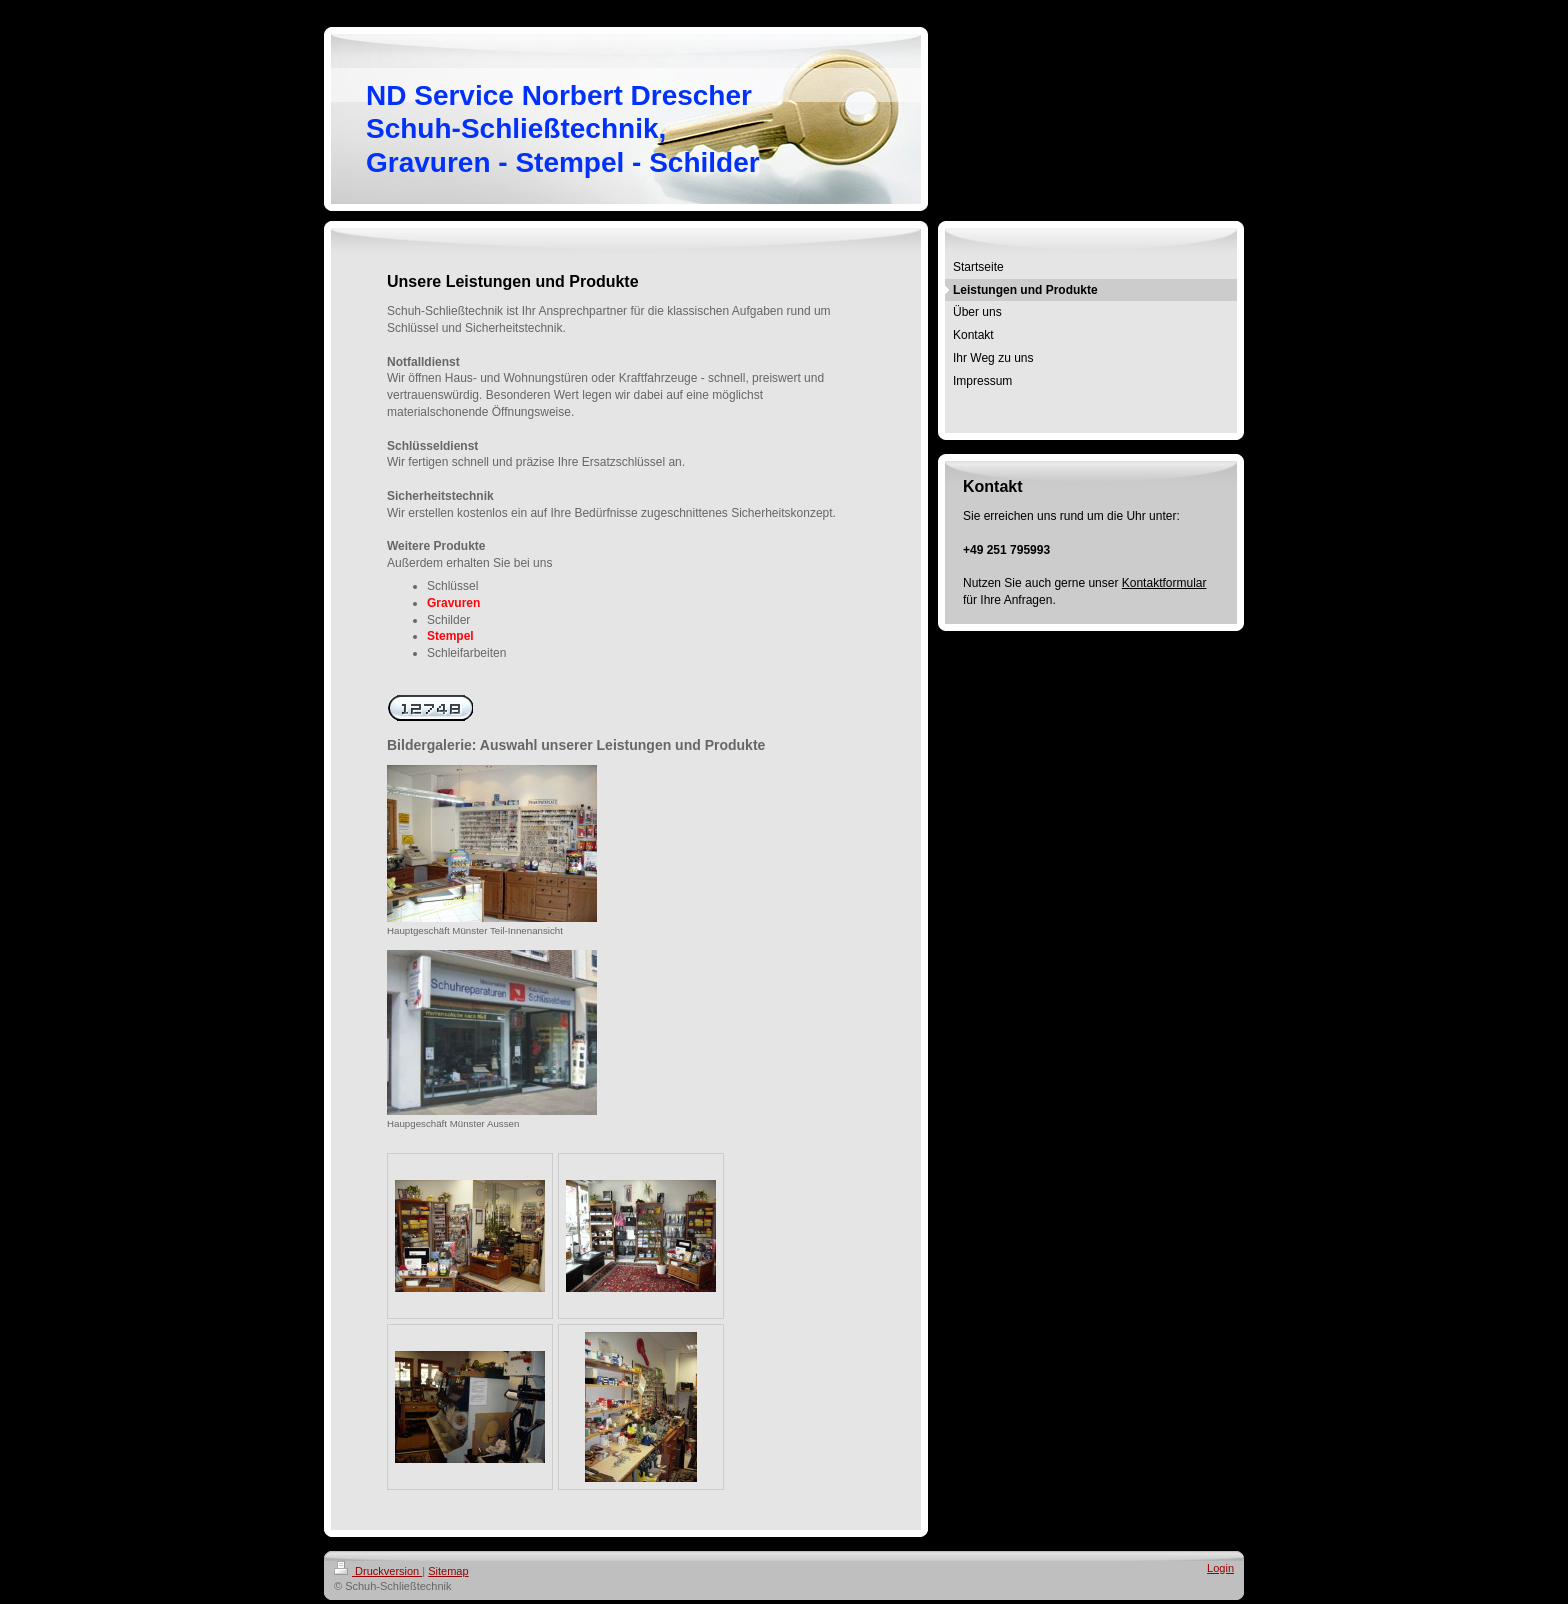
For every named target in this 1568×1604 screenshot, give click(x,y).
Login (1220, 1568)
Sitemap (448, 1571)
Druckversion (378, 1571)
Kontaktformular (1164, 583)
